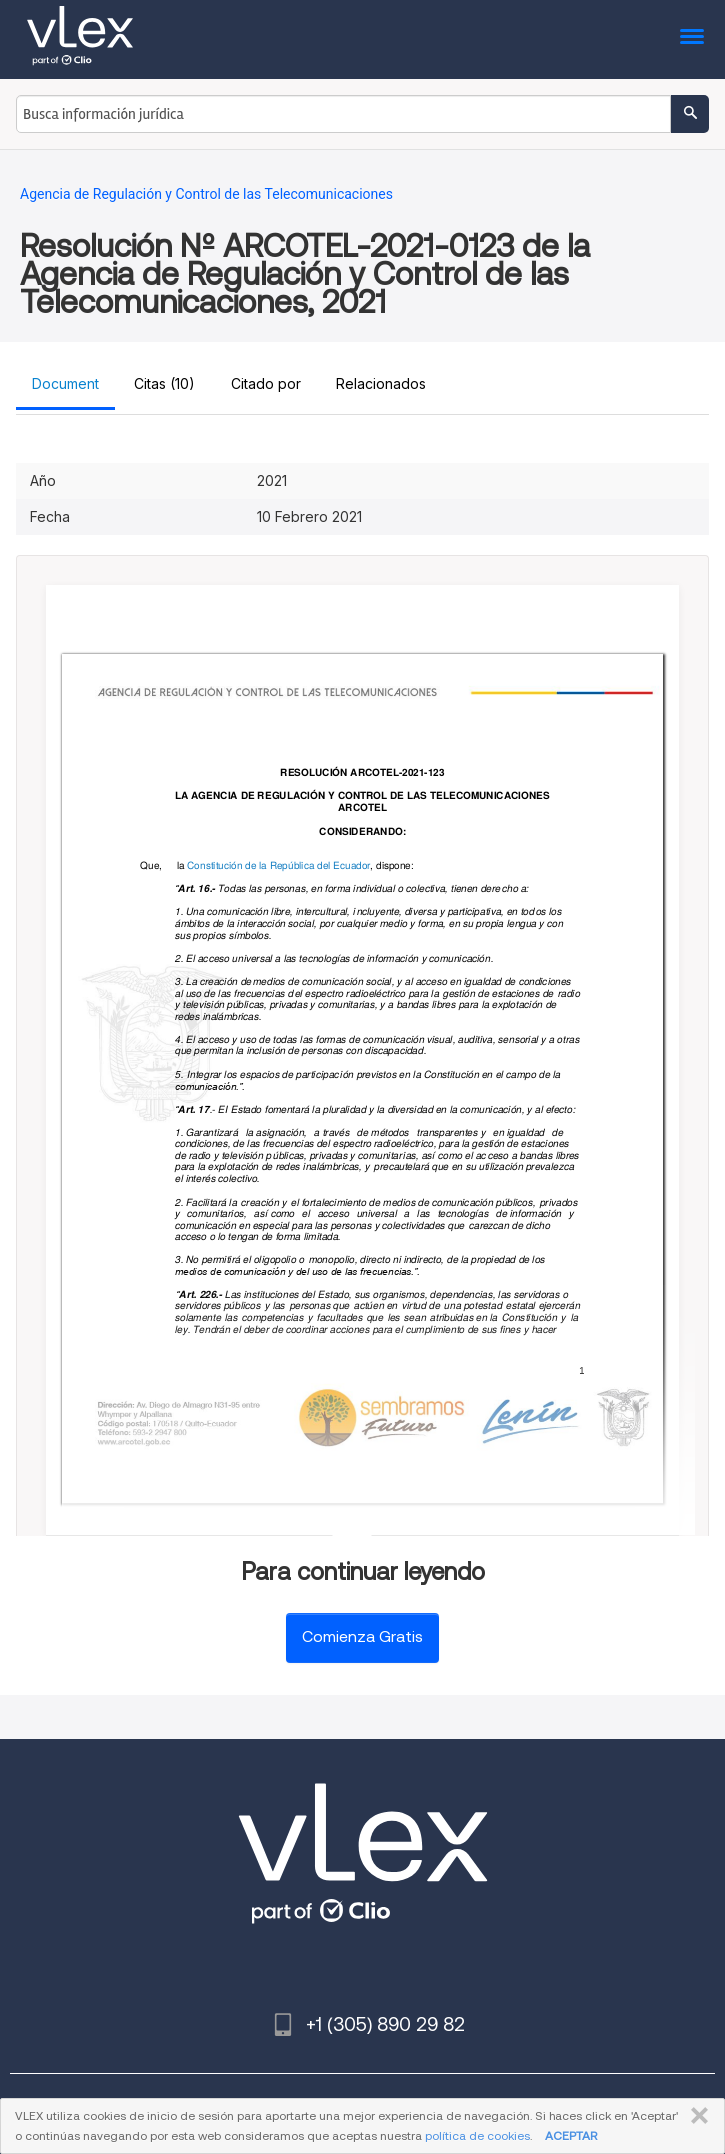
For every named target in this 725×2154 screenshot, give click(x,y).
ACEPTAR (571, 2135)
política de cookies (477, 2135)
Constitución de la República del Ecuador (278, 865)
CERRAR (695, 2116)
